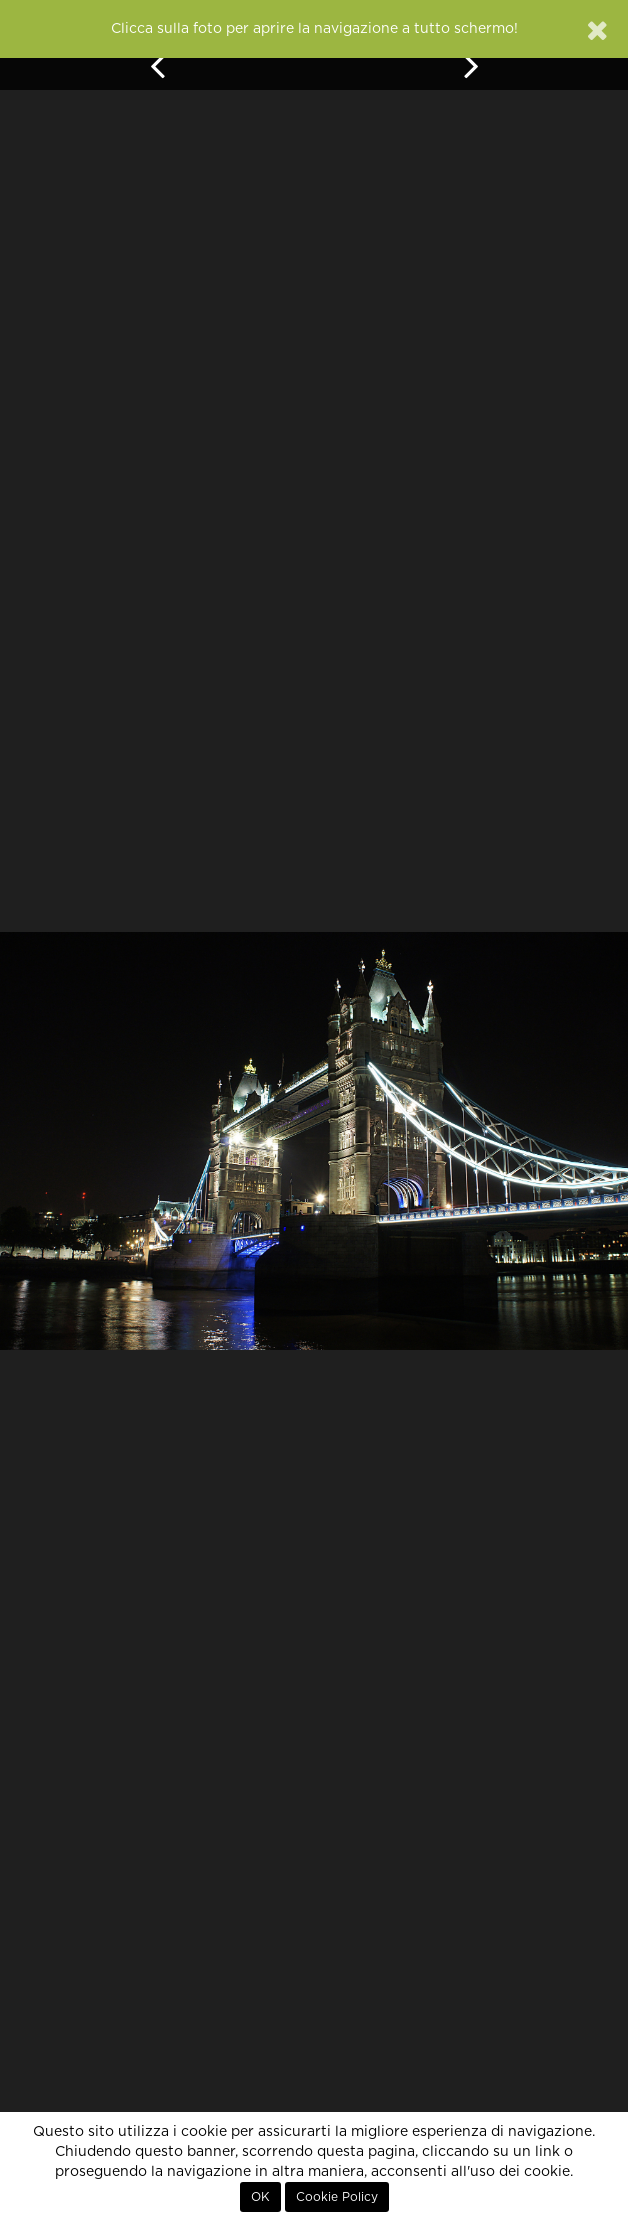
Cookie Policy (337, 2197)
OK (260, 2197)
